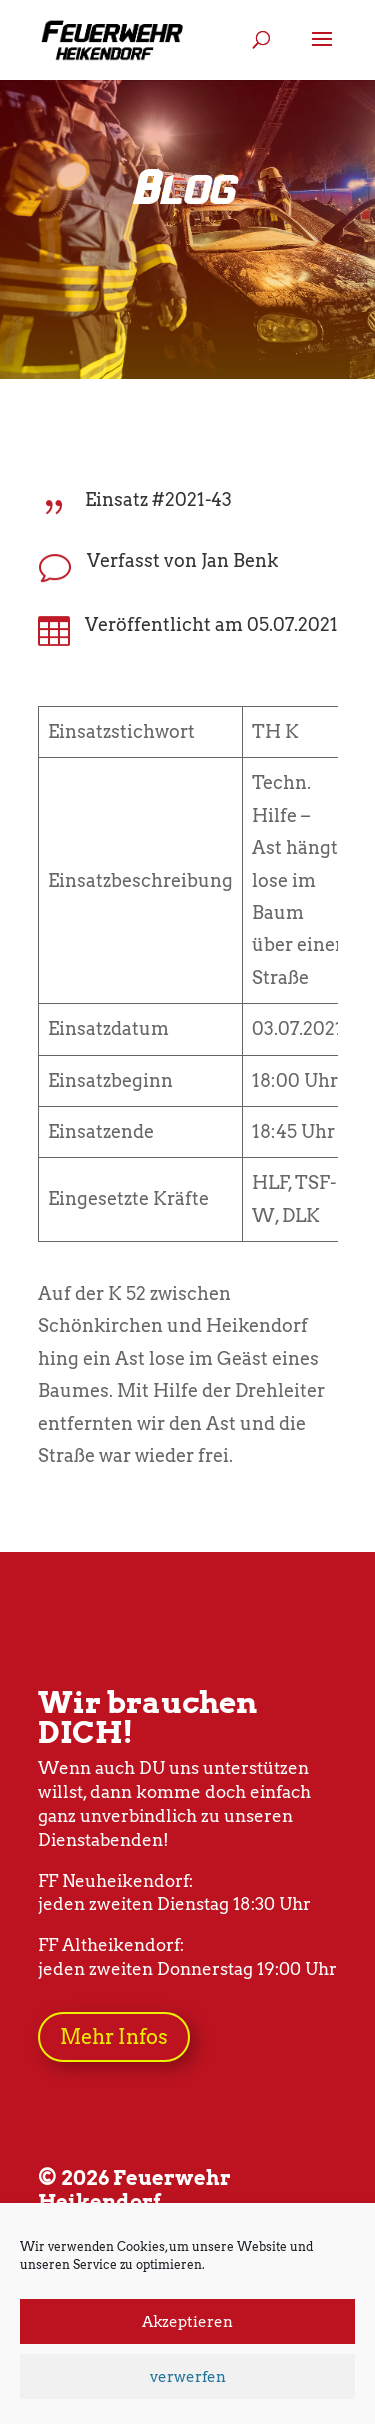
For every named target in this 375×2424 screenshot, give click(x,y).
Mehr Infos (114, 2037)
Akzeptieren (187, 2322)
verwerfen (188, 2377)
